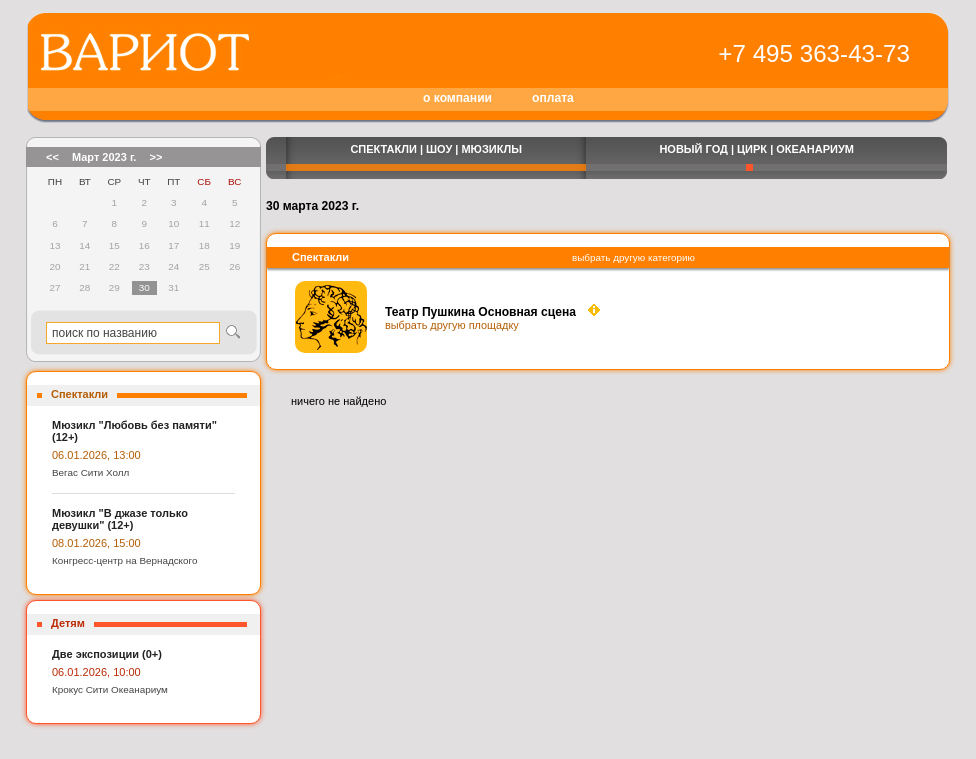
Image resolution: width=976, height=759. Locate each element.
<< (52, 157)
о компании (457, 98)
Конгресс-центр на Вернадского (124, 560)
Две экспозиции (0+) (107, 654)
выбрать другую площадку (452, 325)
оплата (553, 98)
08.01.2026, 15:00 (96, 543)
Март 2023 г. (104, 157)
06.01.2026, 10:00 (96, 672)
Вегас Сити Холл (90, 472)
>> (155, 157)
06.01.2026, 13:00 (96, 455)
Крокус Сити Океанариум (110, 689)
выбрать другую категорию (633, 257)
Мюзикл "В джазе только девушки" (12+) (120, 519)
